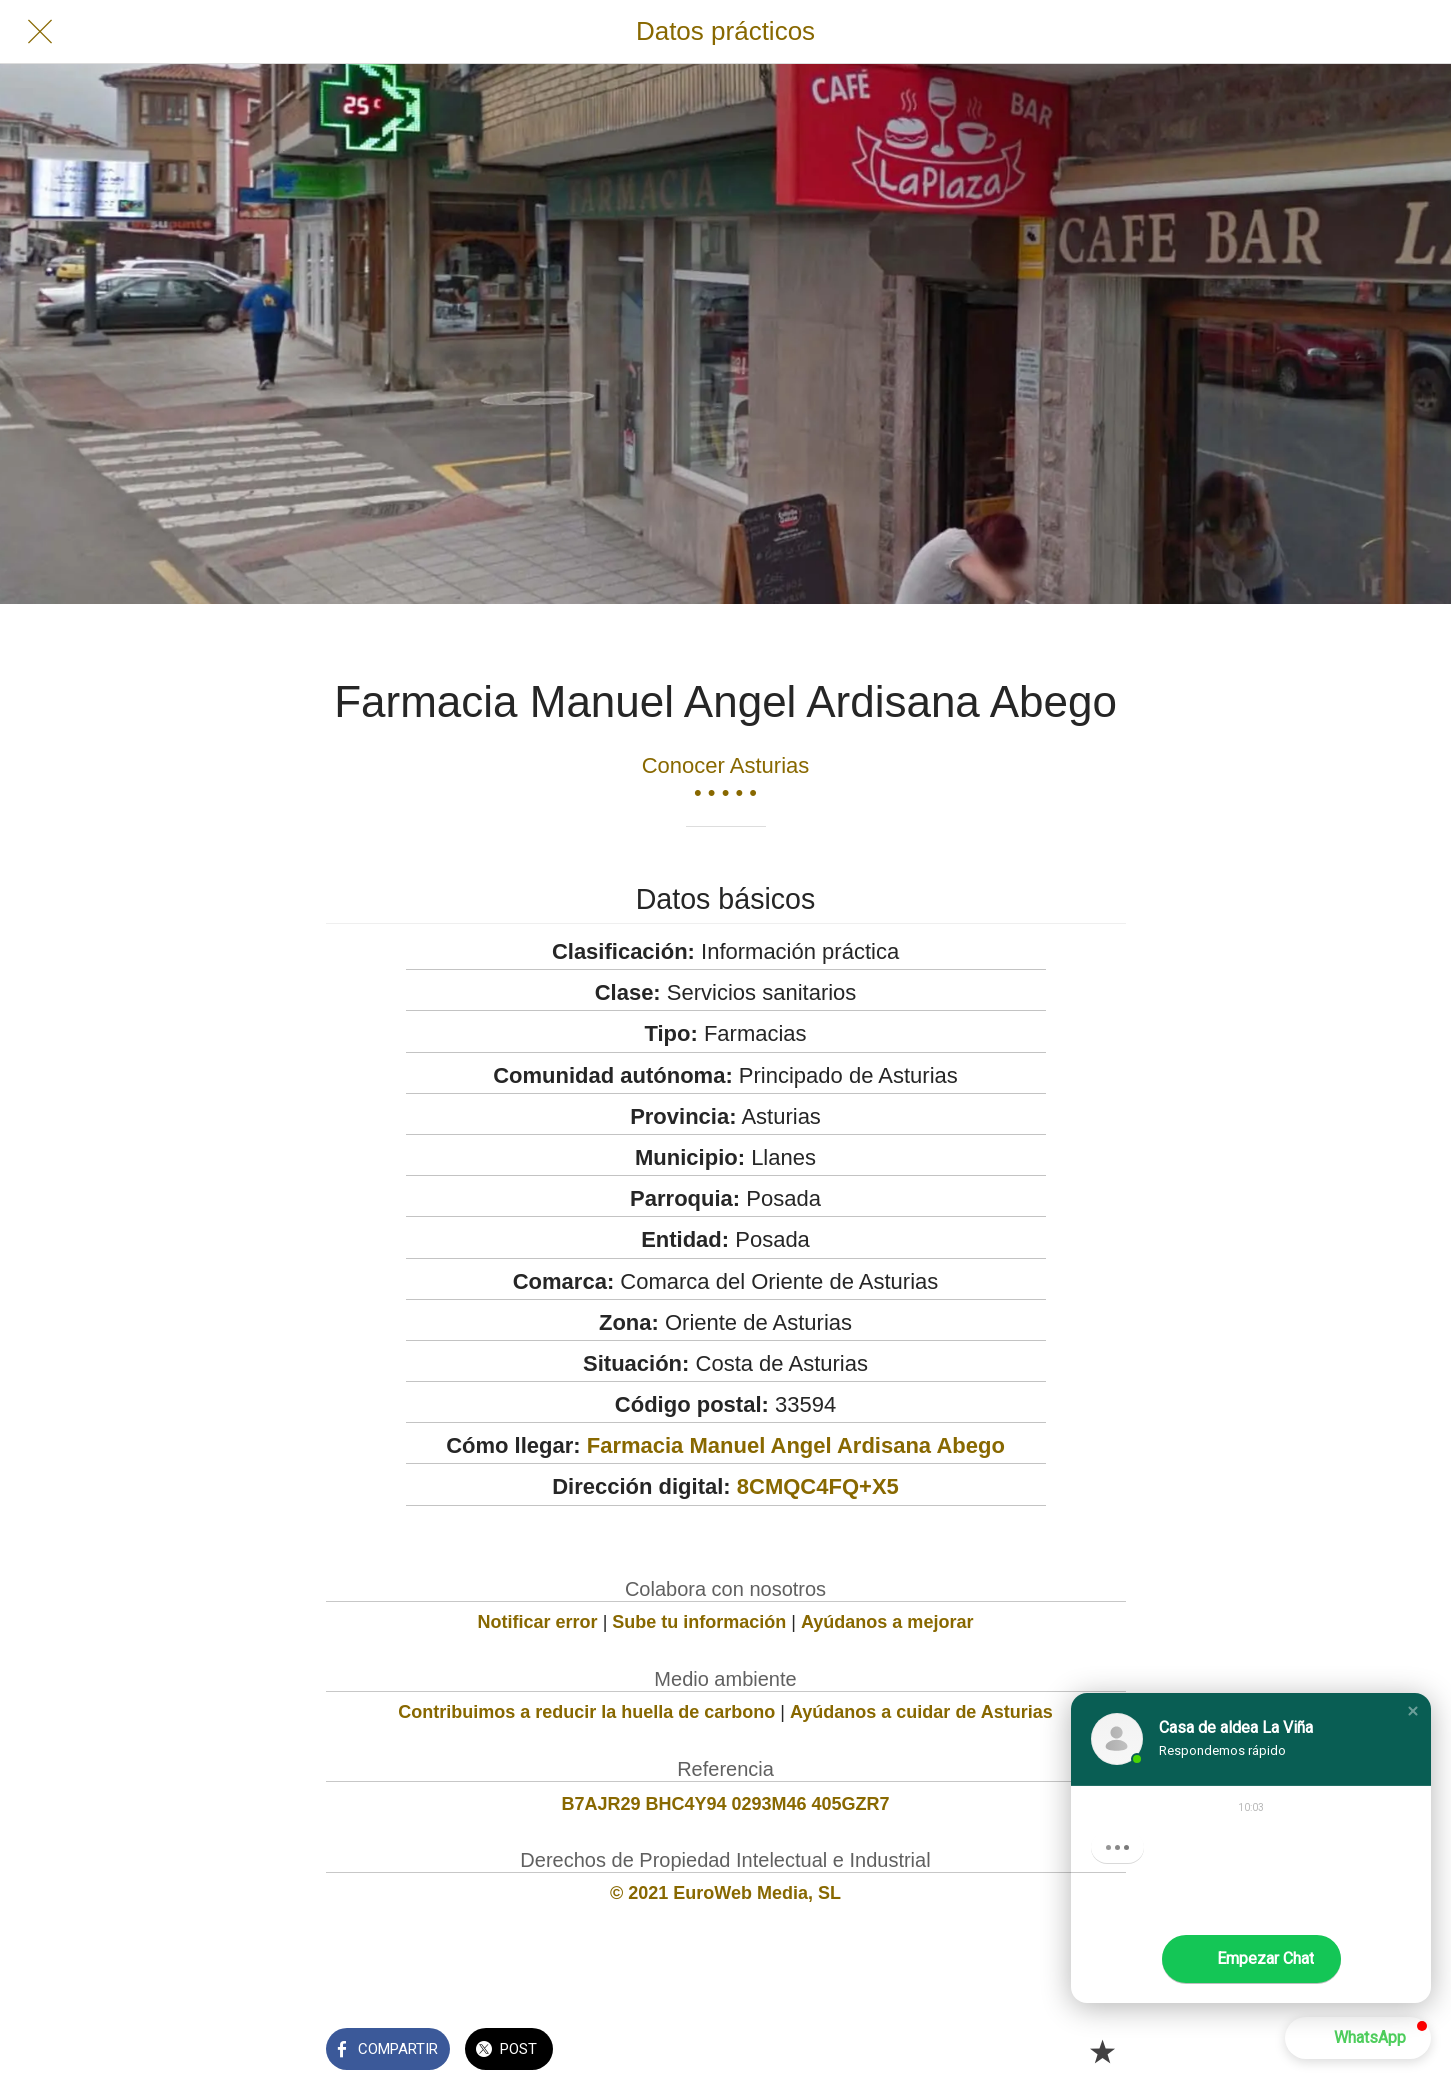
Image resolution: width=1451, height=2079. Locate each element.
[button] (1413, 1711)
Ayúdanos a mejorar (887, 1622)
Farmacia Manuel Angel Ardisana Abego (796, 1445)
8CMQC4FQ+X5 (818, 1486)
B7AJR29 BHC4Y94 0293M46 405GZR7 (725, 1804)
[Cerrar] (40, 32)
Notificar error (538, 1622)
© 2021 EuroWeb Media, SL (725, 1893)
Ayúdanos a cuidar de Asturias (921, 1712)
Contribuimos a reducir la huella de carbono (586, 1712)
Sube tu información (699, 1622)
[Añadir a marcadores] (1102, 2051)
